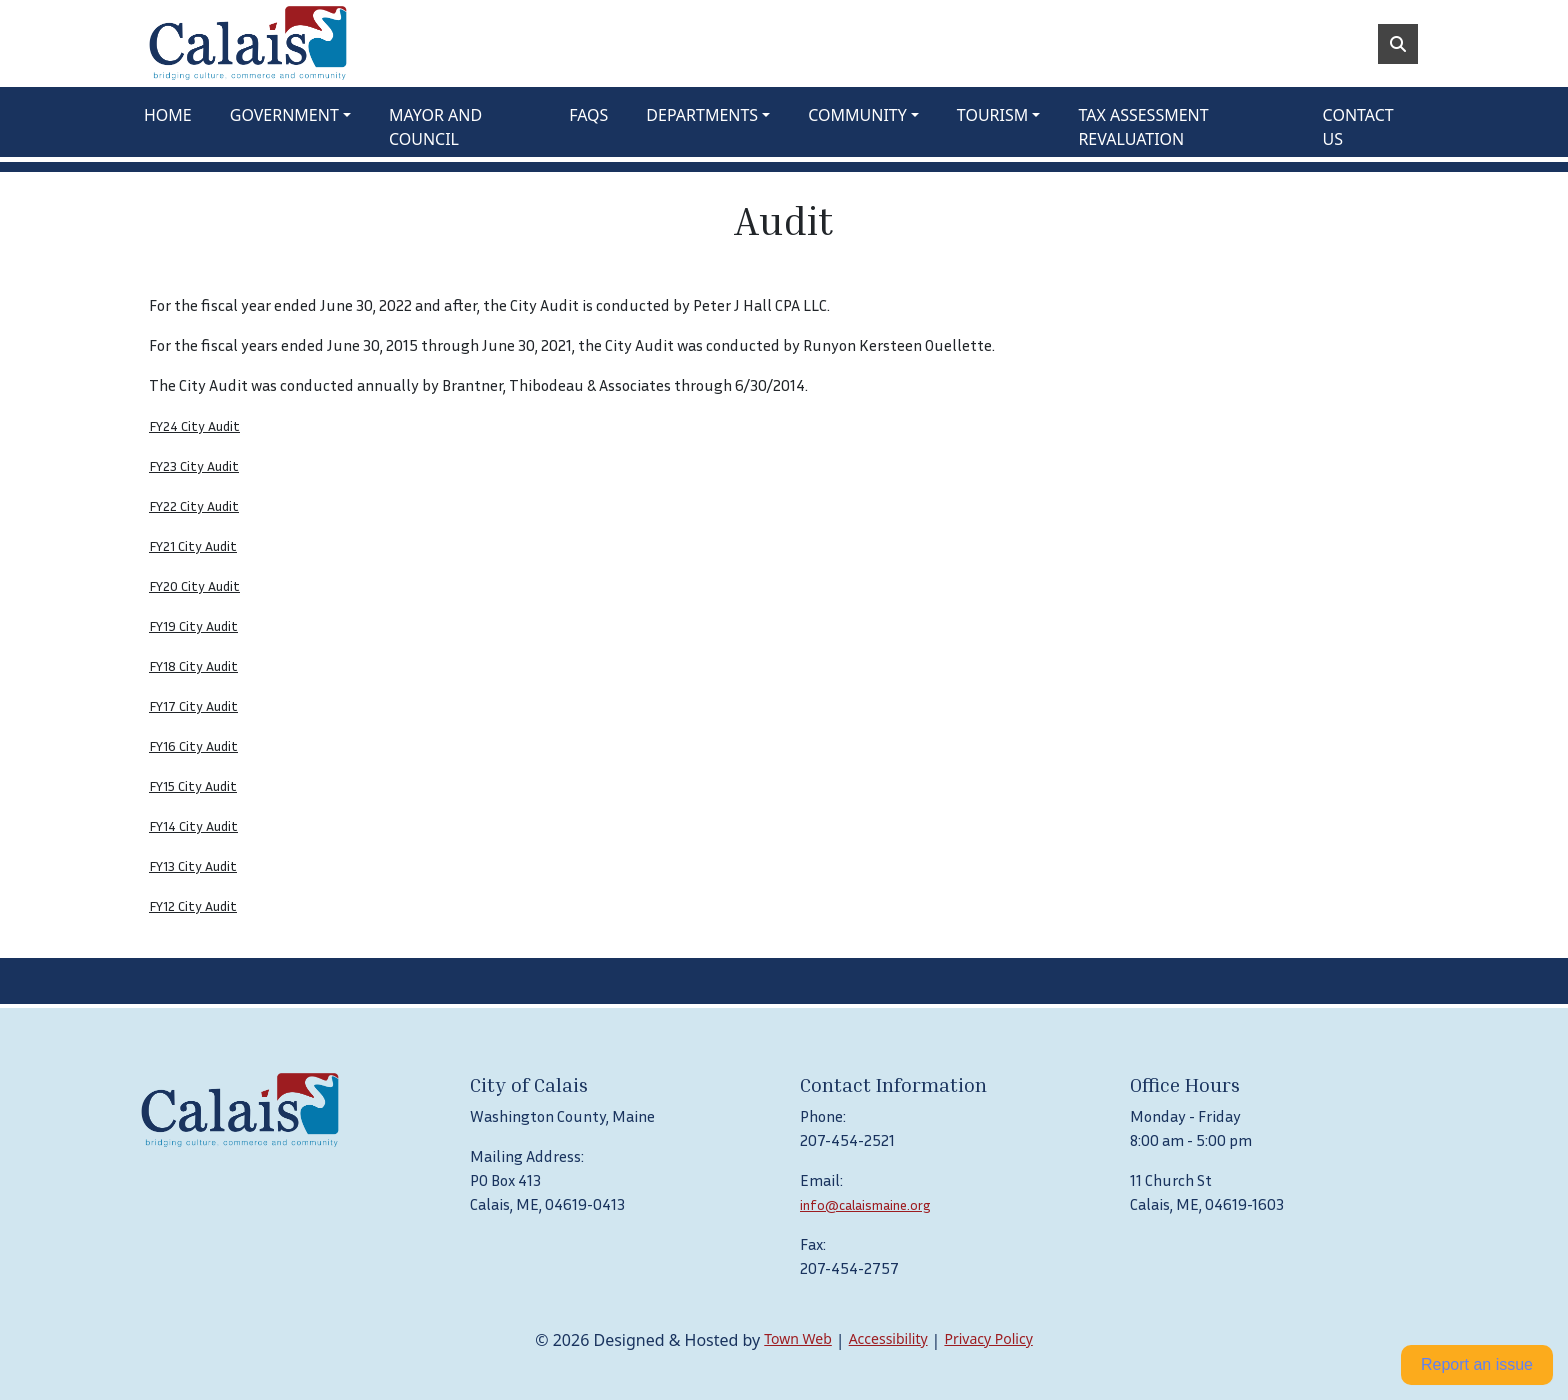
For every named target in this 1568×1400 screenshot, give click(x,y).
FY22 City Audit (194, 505)
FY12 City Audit (193, 905)
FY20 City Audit (194, 585)
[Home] (248, 43)
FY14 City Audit (193, 825)
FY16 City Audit (193, 745)
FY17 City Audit (193, 705)
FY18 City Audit (193, 665)
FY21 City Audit (193, 545)
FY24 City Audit (194, 425)
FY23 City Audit (194, 465)
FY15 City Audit (193, 785)
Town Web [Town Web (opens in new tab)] (798, 1338)
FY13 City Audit (193, 865)
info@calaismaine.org (865, 1204)
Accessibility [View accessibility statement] (888, 1338)
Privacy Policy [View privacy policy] (988, 1338)
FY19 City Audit (193, 625)
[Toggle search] (1398, 44)
